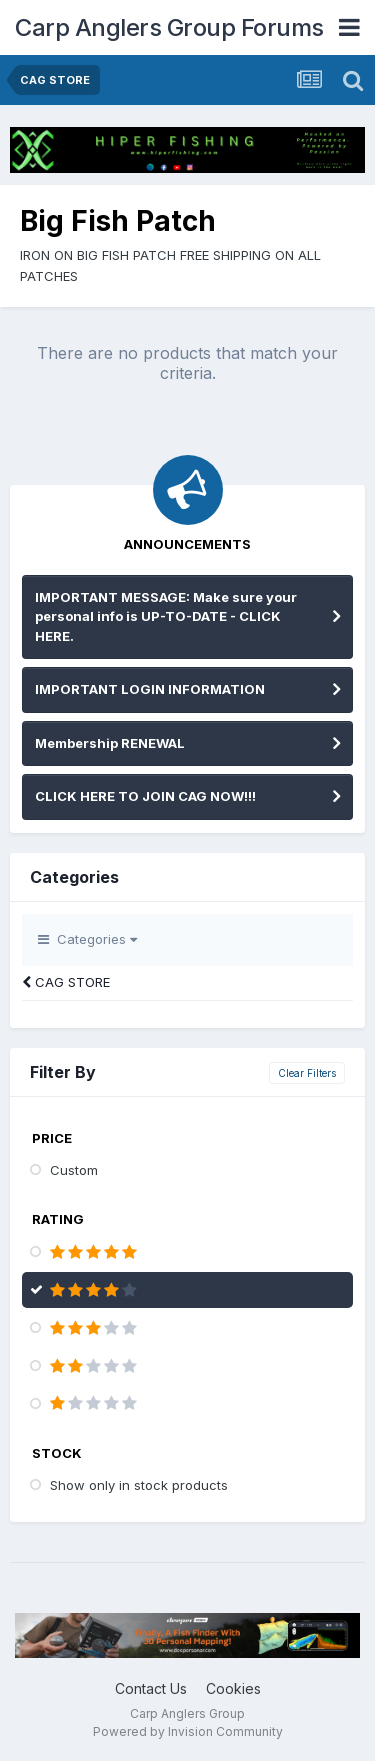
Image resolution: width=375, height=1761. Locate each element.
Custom (74, 1170)
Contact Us (151, 1688)
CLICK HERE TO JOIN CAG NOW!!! (145, 796)
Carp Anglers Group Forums (169, 27)
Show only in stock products (139, 1485)
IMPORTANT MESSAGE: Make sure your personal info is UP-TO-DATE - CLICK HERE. (166, 616)
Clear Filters (307, 1073)
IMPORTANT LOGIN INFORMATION (150, 689)
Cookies (233, 1688)
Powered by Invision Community (188, 1731)
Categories (87, 939)
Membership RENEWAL (110, 743)
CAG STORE (66, 982)
